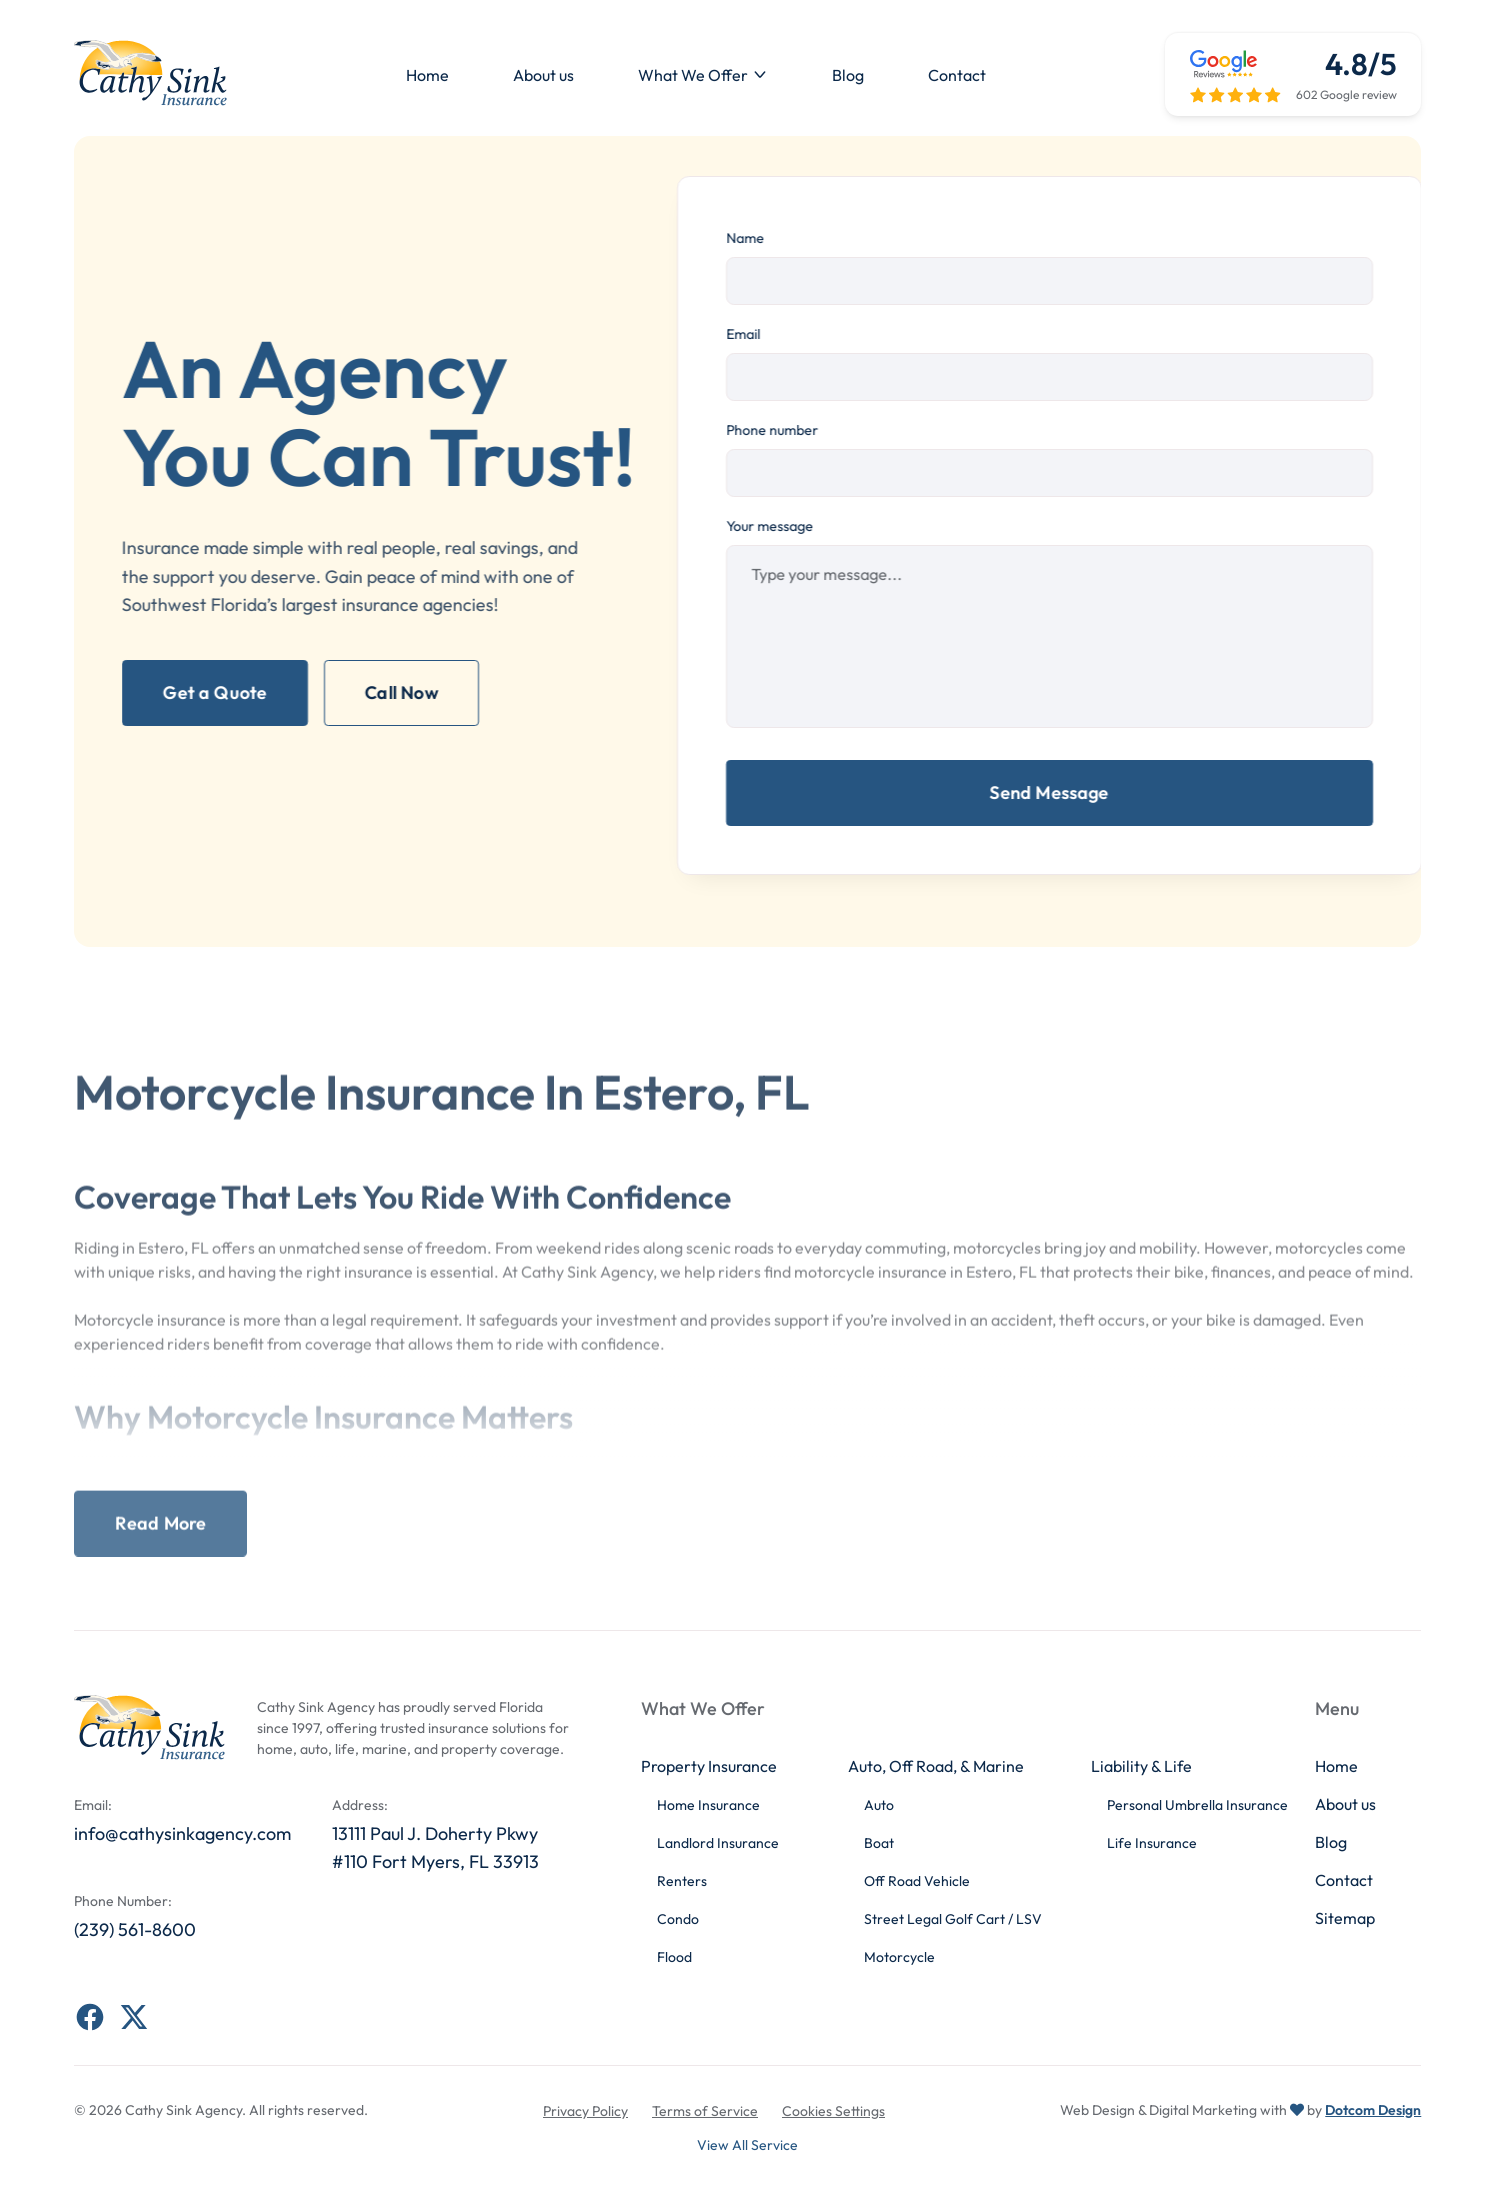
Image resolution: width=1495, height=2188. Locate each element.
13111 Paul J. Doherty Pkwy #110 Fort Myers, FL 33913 (435, 1848)
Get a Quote (201, 692)
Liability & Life (1141, 1766)
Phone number (785, 430)
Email (756, 334)
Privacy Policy (585, 2111)
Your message (782, 526)
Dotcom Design (1373, 2110)
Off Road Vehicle (917, 1881)
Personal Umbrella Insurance (1197, 1805)
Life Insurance (1152, 1843)
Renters (682, 1881)
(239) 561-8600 (135, 1929)
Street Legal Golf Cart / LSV (953, 1919)
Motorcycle (899, 1957)
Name (758, 238)
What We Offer (693, 75)
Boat (879, 1843)
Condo (678, 1919)
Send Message (1062, 792)
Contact (957, 75)
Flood (674, 1957)
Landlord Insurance (718, 1843)
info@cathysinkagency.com (182, 1833)
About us (543, 75)
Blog (848, 75)
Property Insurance (709, 1766)
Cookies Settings (833, 2111)
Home (427, 75)
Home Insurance (708, 1805)
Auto (879, 1805)
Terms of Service (705, 2111)
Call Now (387, 692)
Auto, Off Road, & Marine (936, 1766)
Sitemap (1345, 1918)
